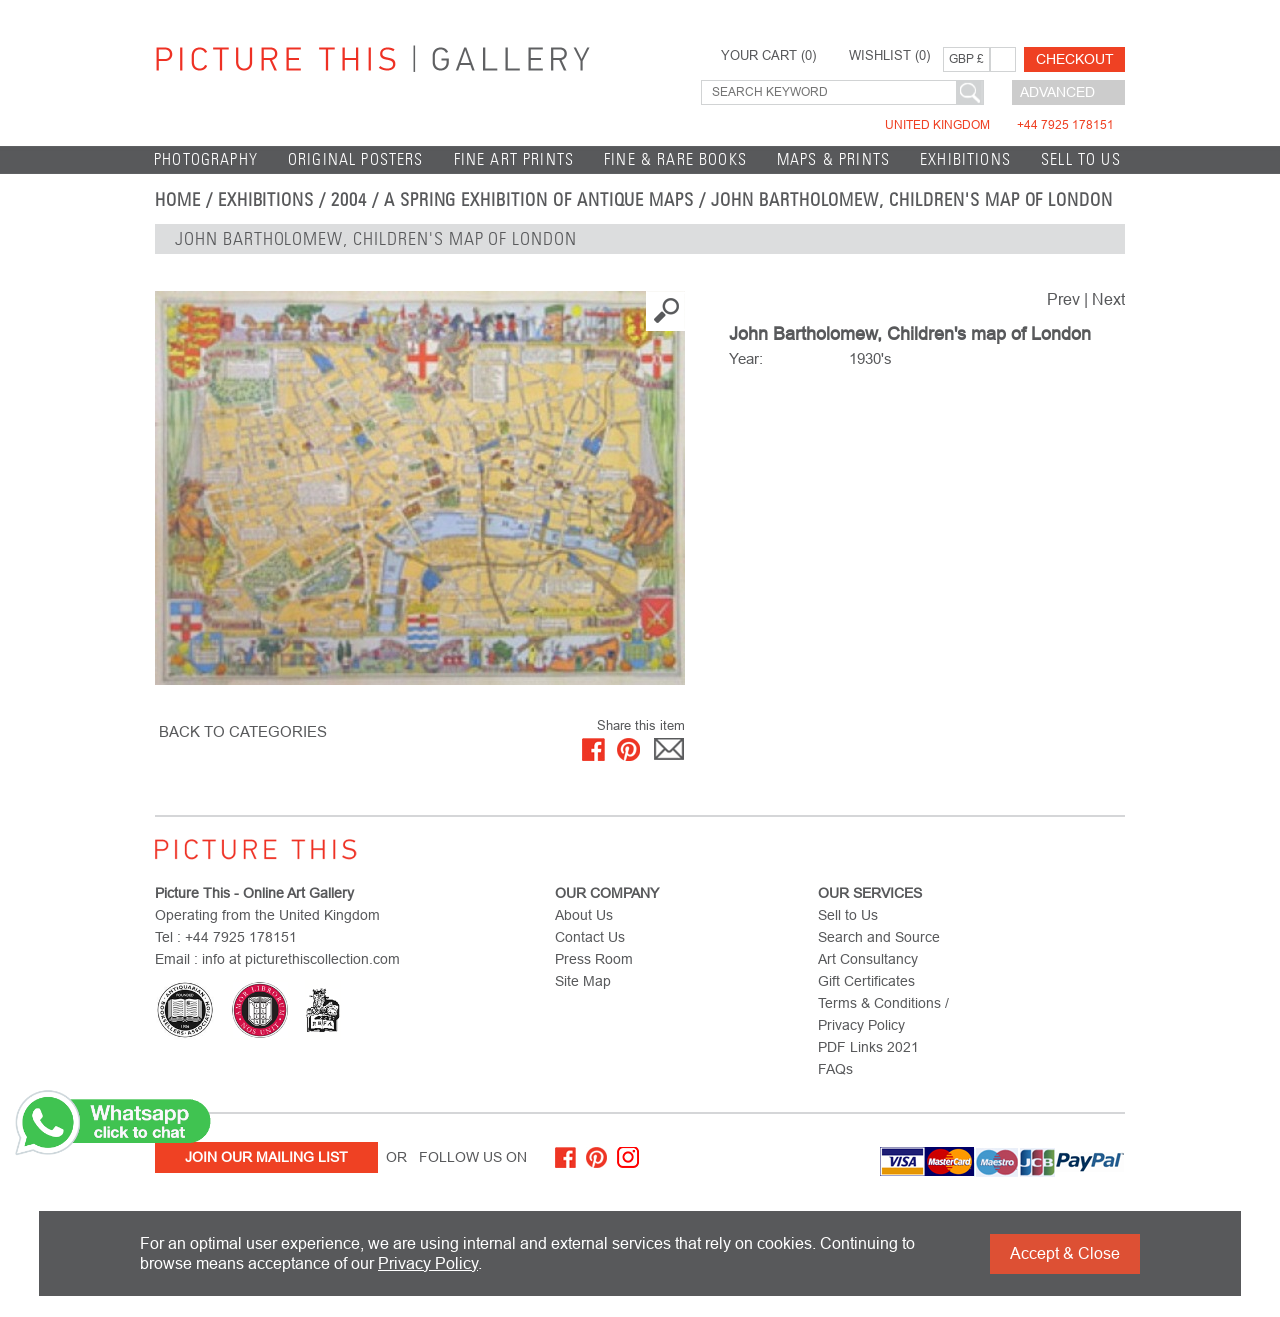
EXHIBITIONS (965, 159)
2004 (349, 200)
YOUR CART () (768, 56)
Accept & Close (1065, 1253)
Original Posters (356, 159)
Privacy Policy (428, 1263)
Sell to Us (1081, 159)
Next (1108, 299)
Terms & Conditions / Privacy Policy (883, 1014)
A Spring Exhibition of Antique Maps (539, 200)
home (178, 200)
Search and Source (879, 937)
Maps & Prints (833, 159)
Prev (1063, 299)
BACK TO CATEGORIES (243, 731)
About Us (584, 915)
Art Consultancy (868, 959)
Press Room (594, 959)
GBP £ (966, 59)
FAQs (835, 1069)
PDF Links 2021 (868, 1047)
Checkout (1075, 59)
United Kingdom (999, 125)
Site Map (583, 981)
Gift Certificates (866, 981)
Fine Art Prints (514, 159)
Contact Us (590, 937)
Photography (206, 159)
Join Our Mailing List (266, 1157)
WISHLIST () (889, 56)
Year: (746, 358)
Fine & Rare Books (675, 159)
